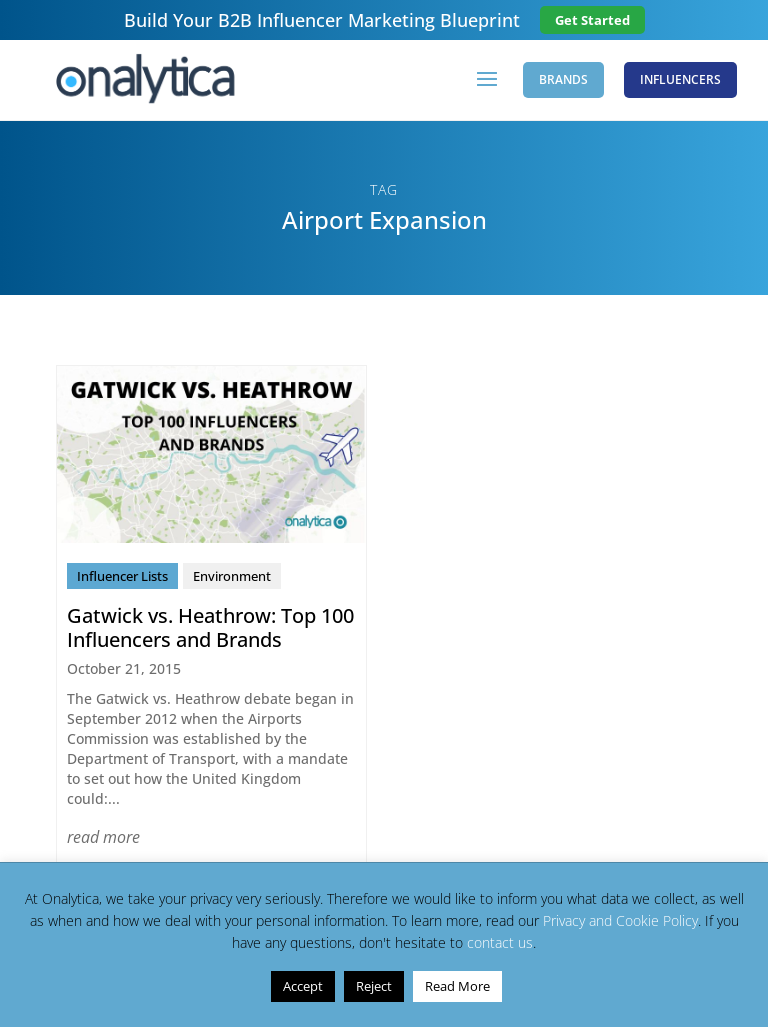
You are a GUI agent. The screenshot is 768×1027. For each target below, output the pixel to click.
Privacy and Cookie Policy (620, 920)
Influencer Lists (122, 576)
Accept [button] (303, 986)
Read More (457, 986)
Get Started (592, 20)
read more (103, 837)
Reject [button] (374, 986)
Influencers (680, 79)
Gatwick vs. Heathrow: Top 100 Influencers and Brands (210, 627)
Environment (232, 576)
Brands (563, 79)
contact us (500, 942)
